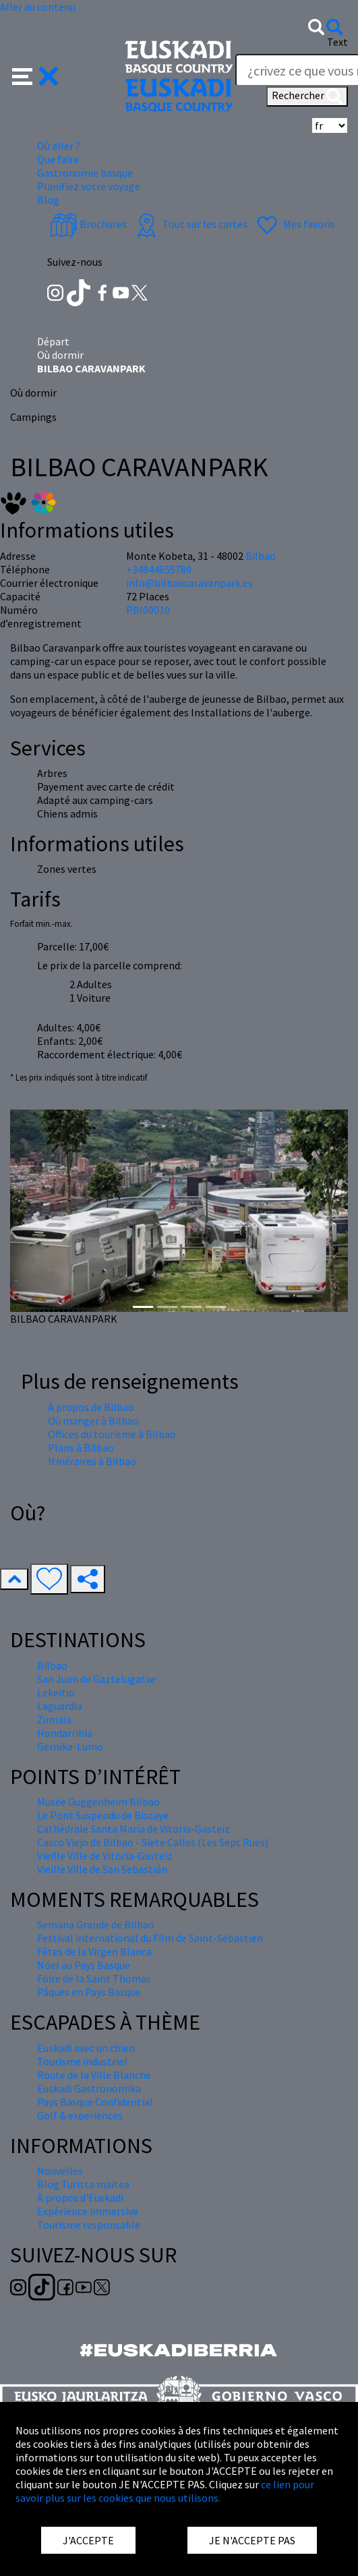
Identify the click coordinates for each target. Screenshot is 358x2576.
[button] (35, 75)
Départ (53, 341)
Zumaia (54, 1719)
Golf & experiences (80, 2115)
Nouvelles (60, 2170)
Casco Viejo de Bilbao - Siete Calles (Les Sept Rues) (152, 1842)
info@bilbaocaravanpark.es (189, 583)
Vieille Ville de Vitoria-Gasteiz (105, 1855)
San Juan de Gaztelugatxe (96, 1679)
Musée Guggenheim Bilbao (98, 1801)
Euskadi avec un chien (86, 2048)
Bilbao (260, 556)
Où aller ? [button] (58, 145)
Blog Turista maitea (83, 2184)
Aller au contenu (38, 6)
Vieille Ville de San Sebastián (102, 1869)
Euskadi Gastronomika (89, 2088)
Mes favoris (294, 224)
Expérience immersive (87, 2211)
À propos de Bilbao (91, 1407)
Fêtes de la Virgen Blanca (94, 1951)
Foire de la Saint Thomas (94, 1978)
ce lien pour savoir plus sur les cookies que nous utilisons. (165, 2491)
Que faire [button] (58, 159)
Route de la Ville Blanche (94, 2075)
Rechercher (307, 96)
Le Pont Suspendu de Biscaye (103, 1815)
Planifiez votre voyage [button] (88, 186)
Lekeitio (56, 1692)
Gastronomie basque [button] (85, 172)
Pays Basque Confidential (95, 2102)
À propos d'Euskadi (80, 2197)
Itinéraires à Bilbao (92, 1461)
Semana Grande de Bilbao (95, 1924)
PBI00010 (148, 610)
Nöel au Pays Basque (83, 1965)
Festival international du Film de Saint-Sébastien (150, 1938)
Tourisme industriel (82, 2061)
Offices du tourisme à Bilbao (112, 1434)
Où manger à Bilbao (93, 1420)
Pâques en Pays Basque (89, 1992)
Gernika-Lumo (70, 1746)
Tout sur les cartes (190, 224)
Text (337, 42)
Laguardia (59, 1706)
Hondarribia (64, 1733)
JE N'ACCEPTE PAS (252, 2540)
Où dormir (60, 355)
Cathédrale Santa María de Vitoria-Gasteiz (133, 1828)
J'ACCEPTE (88, 2540)
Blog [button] (48, 199)
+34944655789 (158, 569)
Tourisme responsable (88, 2224)
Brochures (88, 224)
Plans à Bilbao (81, 1447)
